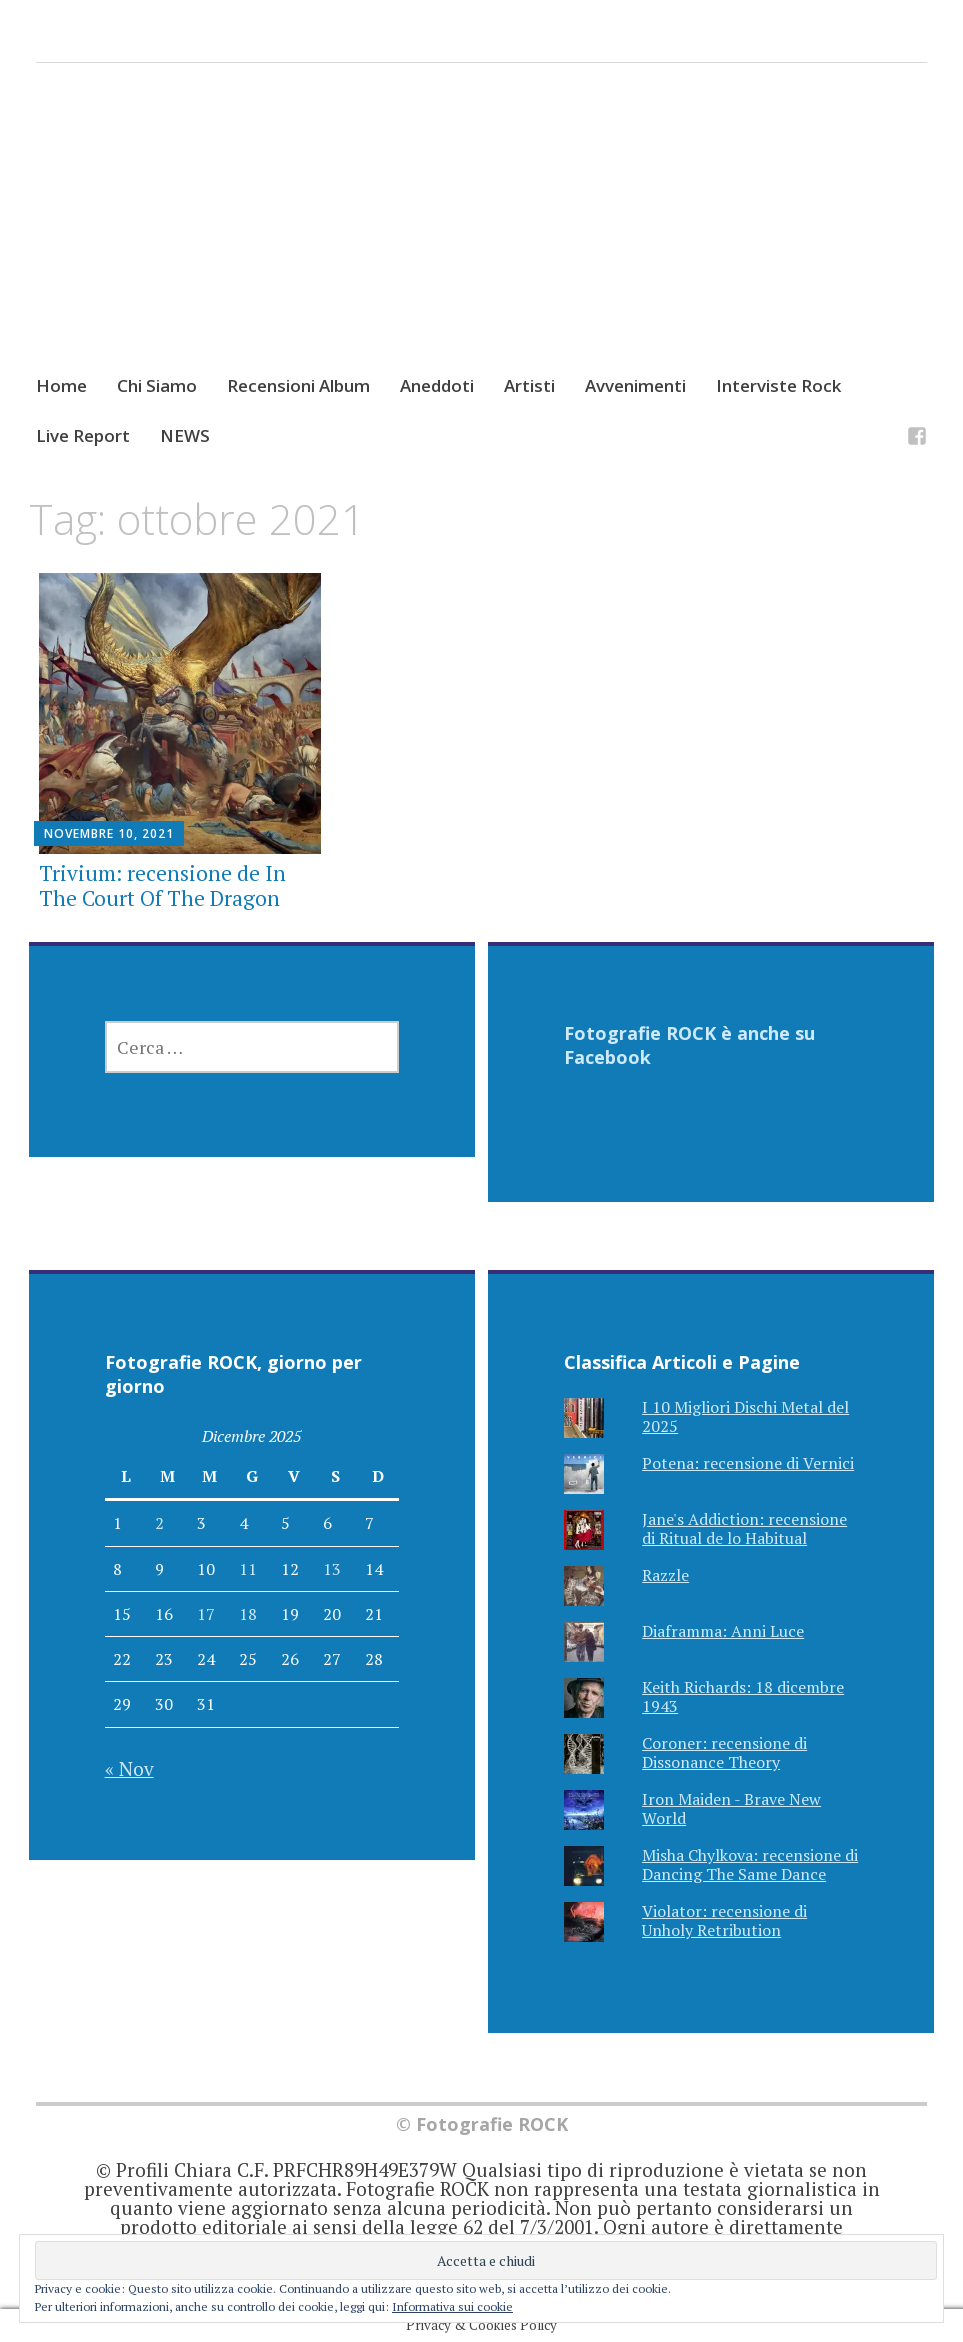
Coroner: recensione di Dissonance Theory (724, 1752)
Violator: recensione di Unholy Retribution (724, 1920)
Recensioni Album (298, 385)
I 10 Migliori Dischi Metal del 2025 (745, 1416)
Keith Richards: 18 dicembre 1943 (743, 1696)
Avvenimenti (635, 385)
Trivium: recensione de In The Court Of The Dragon (162, 885)
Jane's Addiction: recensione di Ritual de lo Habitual (744, 1528)
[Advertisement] (481, 237)
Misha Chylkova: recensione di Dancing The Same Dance (750, 1864)
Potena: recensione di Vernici (748, 1463)
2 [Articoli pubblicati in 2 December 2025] (159, 1523)
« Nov (129, 1768)
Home (61, 385)
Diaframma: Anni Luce (723, 1631)
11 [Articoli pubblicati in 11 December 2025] (248, 1569)
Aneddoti (437, 385)
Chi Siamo (157, 385)
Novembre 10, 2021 (109, 833)
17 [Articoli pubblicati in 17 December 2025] (206, 1614)
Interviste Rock (778, 385)
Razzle (665, 1575)
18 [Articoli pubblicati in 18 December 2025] (248, 1614)
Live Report (83, 435)
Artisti (529, 385)
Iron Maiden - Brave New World (731, 1808)
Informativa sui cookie (452, 2306)
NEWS (185, 435)
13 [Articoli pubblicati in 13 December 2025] (332, 1569)
